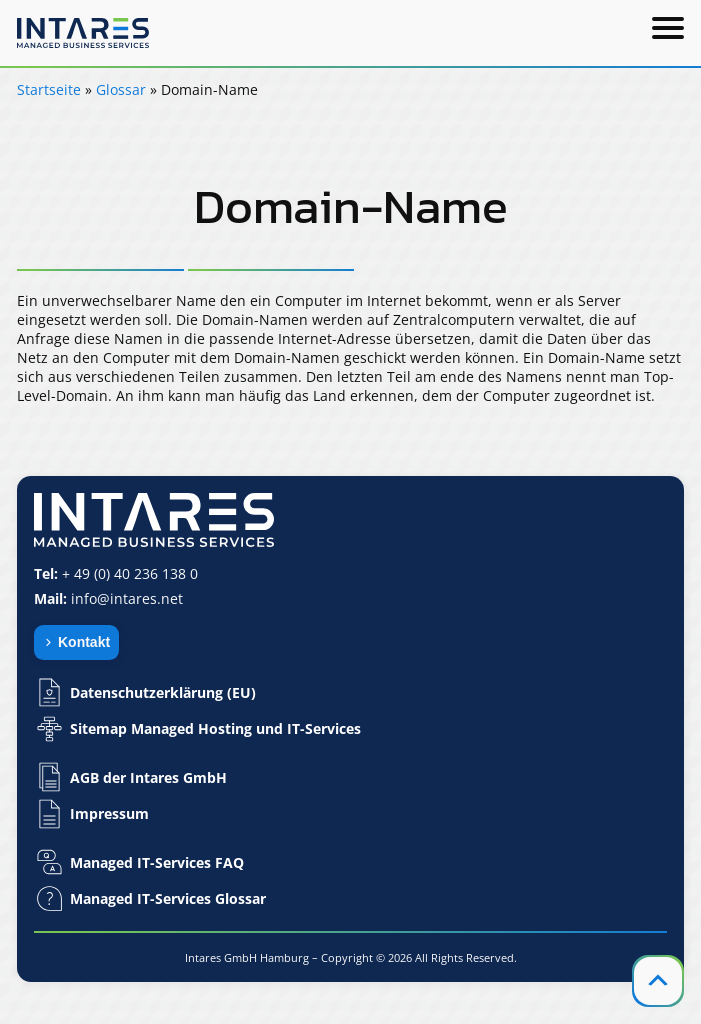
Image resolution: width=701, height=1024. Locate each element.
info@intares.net (127, 598)
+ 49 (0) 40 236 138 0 (130, 573)
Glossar (121, 89)
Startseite (49, 89)
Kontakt (84, 642)
